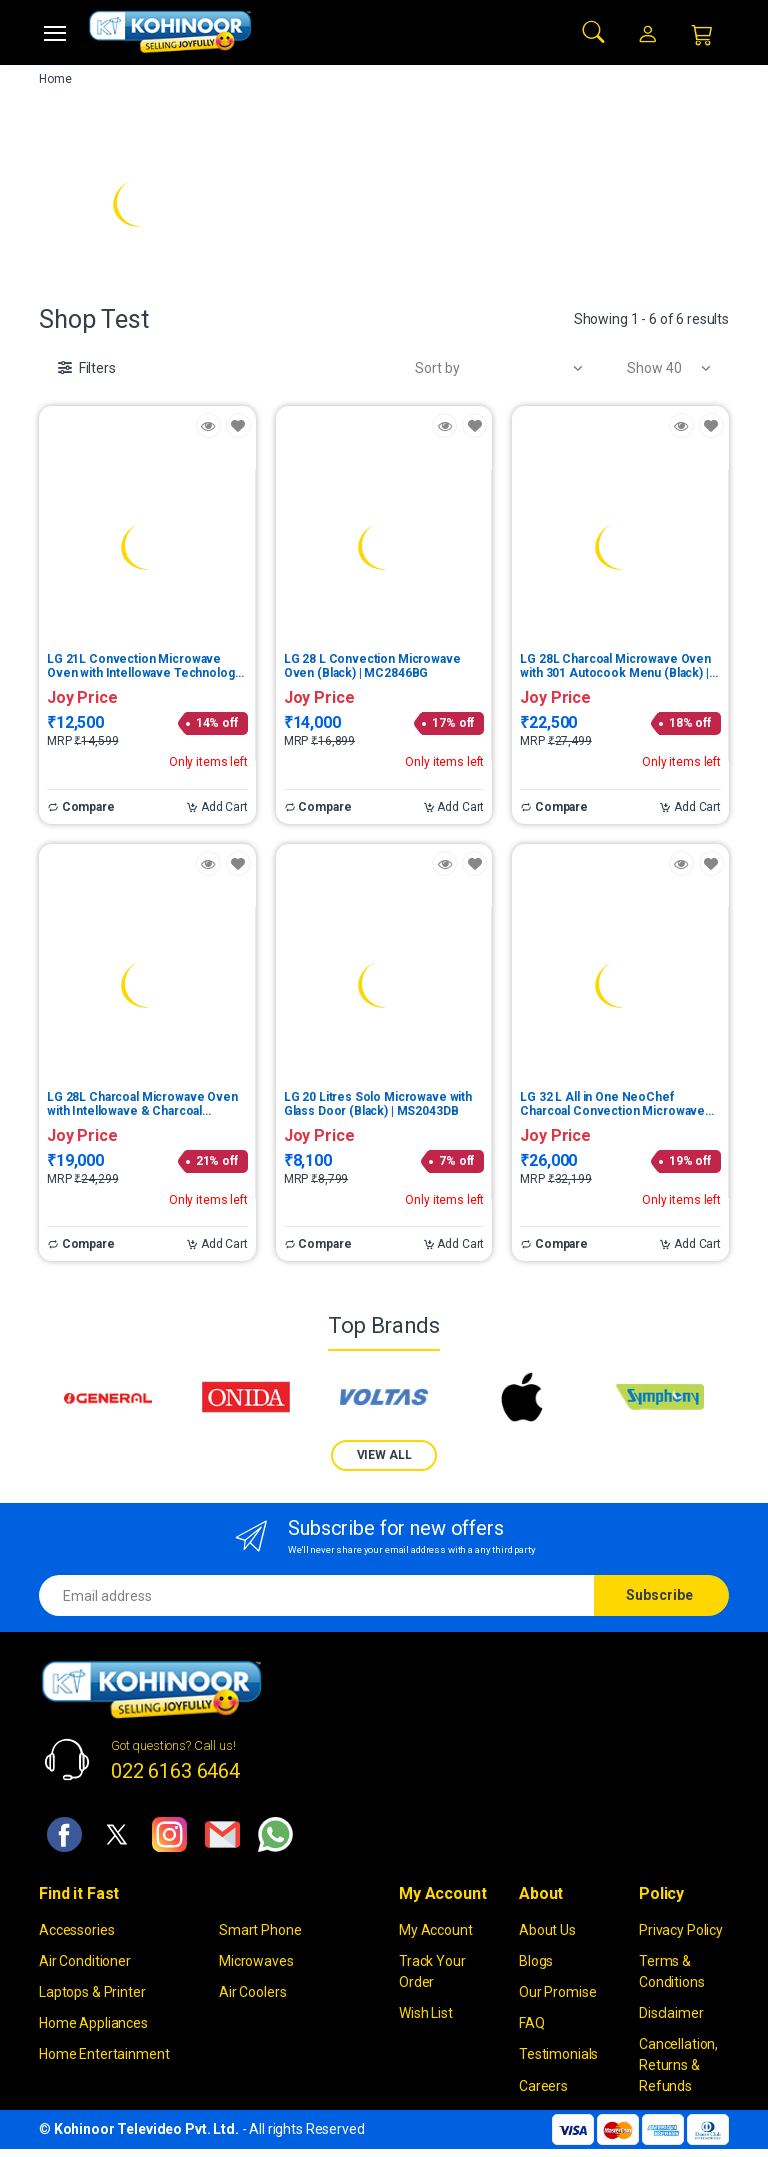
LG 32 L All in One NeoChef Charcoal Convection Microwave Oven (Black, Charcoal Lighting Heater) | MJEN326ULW (612, 1104)
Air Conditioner (85, 1961)
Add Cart (217, 807)
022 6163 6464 (175, 1771)
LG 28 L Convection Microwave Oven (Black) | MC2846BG (372, 666)
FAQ (532, 2023)
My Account (436, 1930)
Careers (543, 2086)
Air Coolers (252, 1992)
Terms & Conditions (672, 1971)
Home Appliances (93, 2023)
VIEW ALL (384, 1455)
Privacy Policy (681, 1930)
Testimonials (558, 2054)
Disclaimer (671, 2013)
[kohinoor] (170, 32)
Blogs (536, 1961)
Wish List (426, 2013)
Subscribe (659, 1595)
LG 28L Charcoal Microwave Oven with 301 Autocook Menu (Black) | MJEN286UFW (615, 666)
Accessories (76, 1930)
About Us (547, 1930)
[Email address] (317, 1595)
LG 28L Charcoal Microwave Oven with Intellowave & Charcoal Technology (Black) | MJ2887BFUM (145, 1104)
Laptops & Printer (92, 1992)
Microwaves (256, 1961)
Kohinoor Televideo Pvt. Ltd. (146, 2129)
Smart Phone (260, 1930)
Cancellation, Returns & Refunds (678, 2065)
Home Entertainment (104, 2054)
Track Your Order (432, 1971)
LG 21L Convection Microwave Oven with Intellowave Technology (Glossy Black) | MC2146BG (143, 666)
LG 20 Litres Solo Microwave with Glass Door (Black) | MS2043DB (378, 1104)
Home (55, 79)
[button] (594, 30)
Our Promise (557, 1992)
